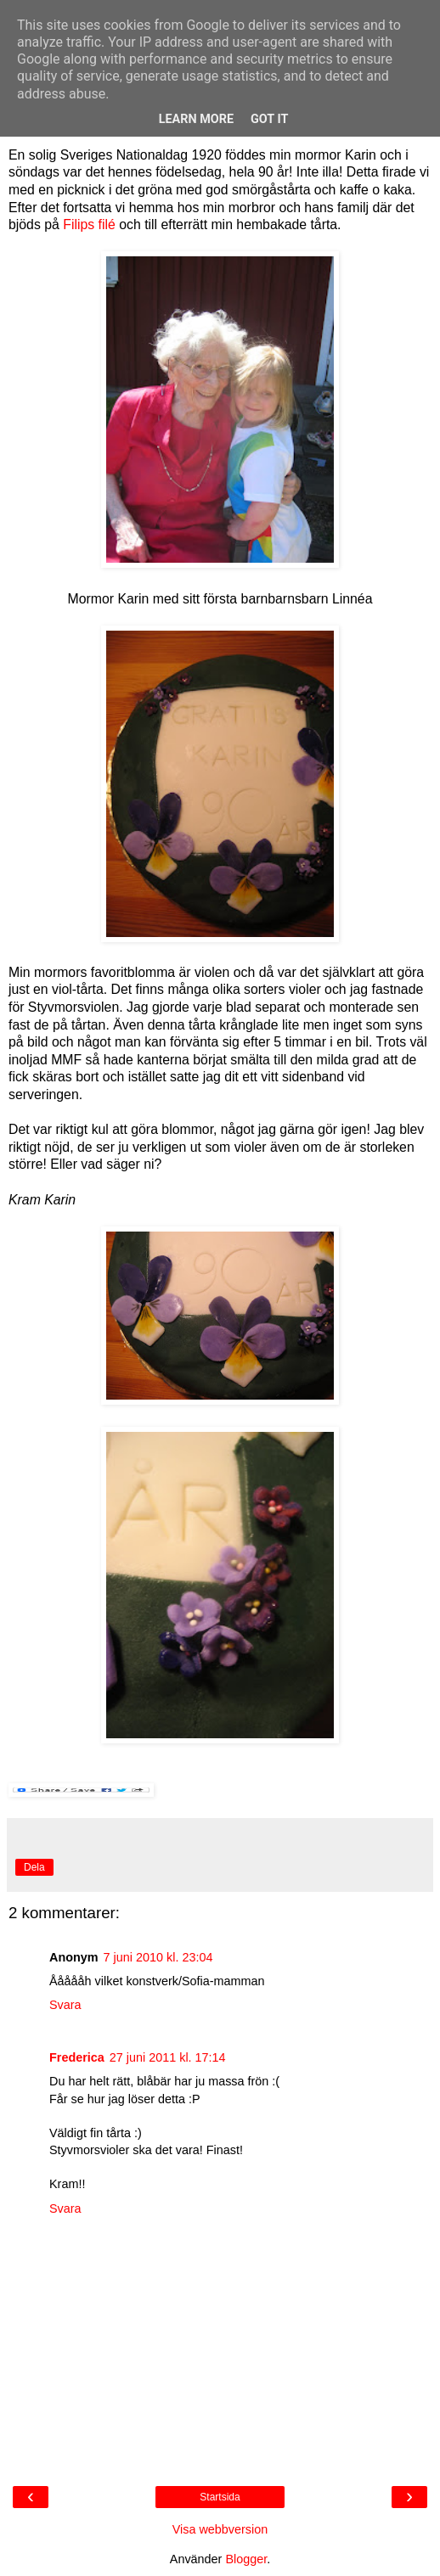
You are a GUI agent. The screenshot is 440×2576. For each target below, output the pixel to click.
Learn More (196, 119)
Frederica (76, 2057)
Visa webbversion (220, 2529)
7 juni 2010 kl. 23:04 (158, 1957)
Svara (65, 2005)
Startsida (220, 2497)
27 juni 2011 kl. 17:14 (168, 2057)
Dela (34, 1867)
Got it (269, 119)
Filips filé (89, 224)
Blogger (246, 2559)
